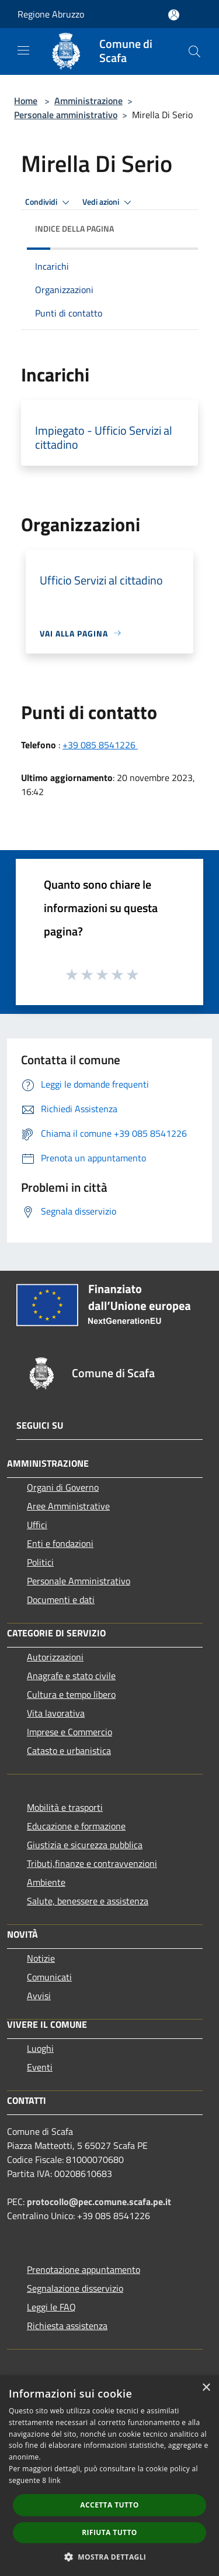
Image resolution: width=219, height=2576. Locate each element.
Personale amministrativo (65, 115)
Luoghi (40, 2048)
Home (25, 101)
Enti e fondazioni (60, 1543)
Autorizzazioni (55, 1657)
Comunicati (49, 1977)
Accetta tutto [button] (109, 2505)
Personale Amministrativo (78, 1581)
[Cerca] (194, 51)
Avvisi (39, 1996)
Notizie (41, 1958)
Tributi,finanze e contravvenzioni (92, 1863)
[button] (110, 2557)
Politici (40, 1562)
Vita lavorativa (56, 1713)
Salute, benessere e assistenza (87, 1901)
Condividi (49, 202)
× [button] (205, 2388)
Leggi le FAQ (51, 2307)
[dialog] (109, 2475)
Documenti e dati (61, 1600)
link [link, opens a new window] (54, 2480)
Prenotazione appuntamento (83, 2269)
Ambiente (46, 1882)
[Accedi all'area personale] (173, 15)
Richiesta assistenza (67, 2326)
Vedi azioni (108, 202)
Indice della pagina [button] (74, 228)
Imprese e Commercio (69, 1732)
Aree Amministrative (68, 1506)
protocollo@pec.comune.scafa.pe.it (99, 2202)
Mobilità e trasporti (65, 1807)
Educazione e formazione (76, 1826)
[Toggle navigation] (23, 50)
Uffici (37, 1525)
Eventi (40, 2067)
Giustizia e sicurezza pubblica (84, 1845)
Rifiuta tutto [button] (109, 2532)
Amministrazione (88, 101)
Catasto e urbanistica (69, 1750)
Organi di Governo (63, 1487)
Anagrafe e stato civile (71, 1676)
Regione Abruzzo (51, 14)
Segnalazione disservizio (75, 2288)
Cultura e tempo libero (71, 1694)
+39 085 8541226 (100, 745)
